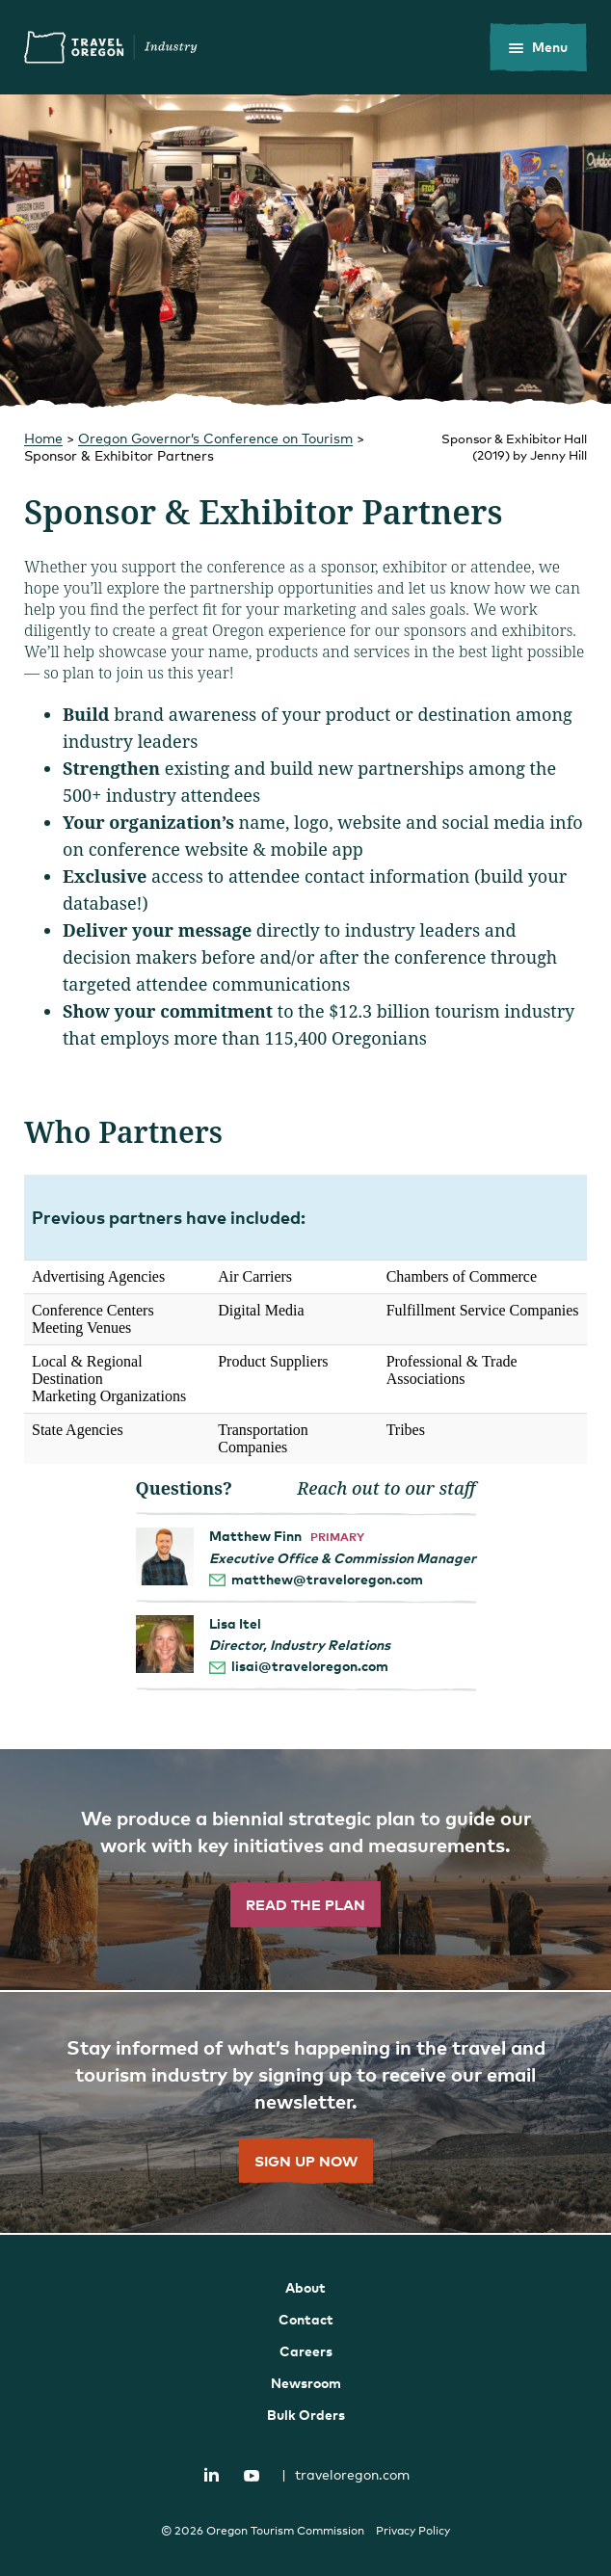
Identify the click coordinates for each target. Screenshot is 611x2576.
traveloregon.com (345, 2474)
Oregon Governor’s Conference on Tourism (215, 438)
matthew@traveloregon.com (327, 1579)
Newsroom (306, 2383)
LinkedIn (212, 2474)
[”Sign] (305, 2113)
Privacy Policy (413, 2530)
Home (43, 438)
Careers (305, 2351)
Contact (306, 2319)
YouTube (251, 2475)
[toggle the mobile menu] (538, 47)
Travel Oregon (111, 47)
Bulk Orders (306, 2414)
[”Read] (305, 1870)
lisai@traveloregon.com (309, 1666)
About (305, 2287)
